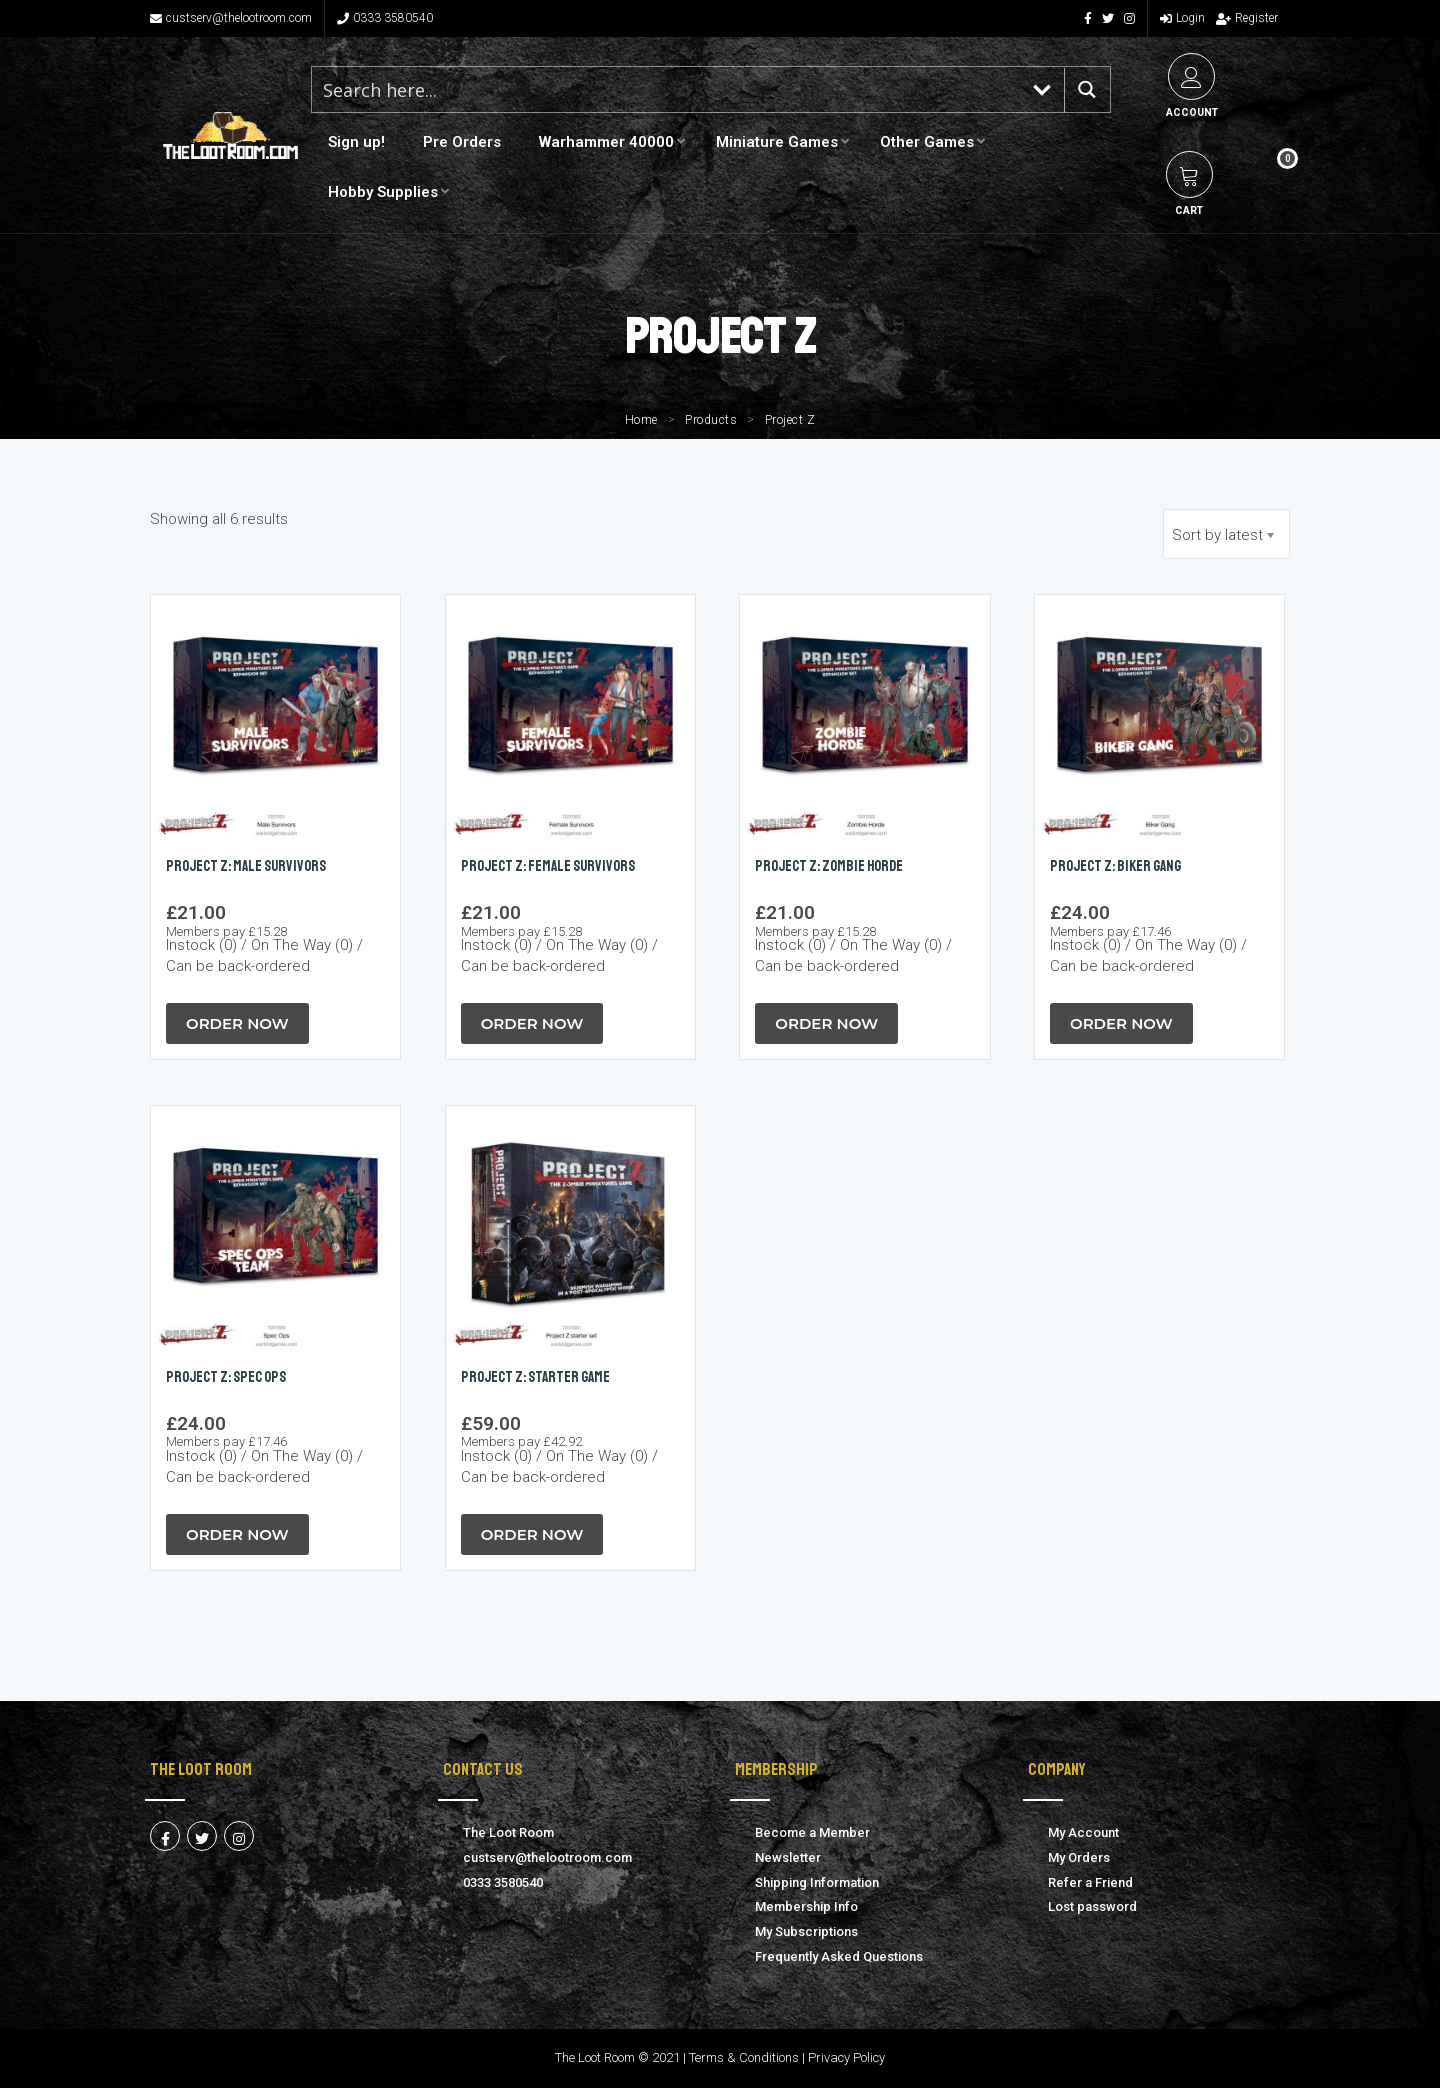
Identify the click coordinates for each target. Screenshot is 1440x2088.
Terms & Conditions (744, 2057)
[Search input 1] (667, 89)
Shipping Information (817, 1882)
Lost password (1092, 1906)
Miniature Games (777, 142)
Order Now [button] (237, 1023)
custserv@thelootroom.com (231, 18)
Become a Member (812, 1832)
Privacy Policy (846, 2057)
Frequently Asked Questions (839, 1956)
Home (641, 420)
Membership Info (806, 1906)
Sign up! (356, 142)
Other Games (927, 142)
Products (711, 420)
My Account (1083, 1832)
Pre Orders (462, 142)
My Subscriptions (806, 1931)
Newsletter (788, 1857)
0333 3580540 (385, 18)
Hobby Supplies (383, 192)
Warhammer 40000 (606, 142)
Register (1247, 18)
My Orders (1079, 1857)
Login (1182, 18)
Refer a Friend (1090, 1882)
